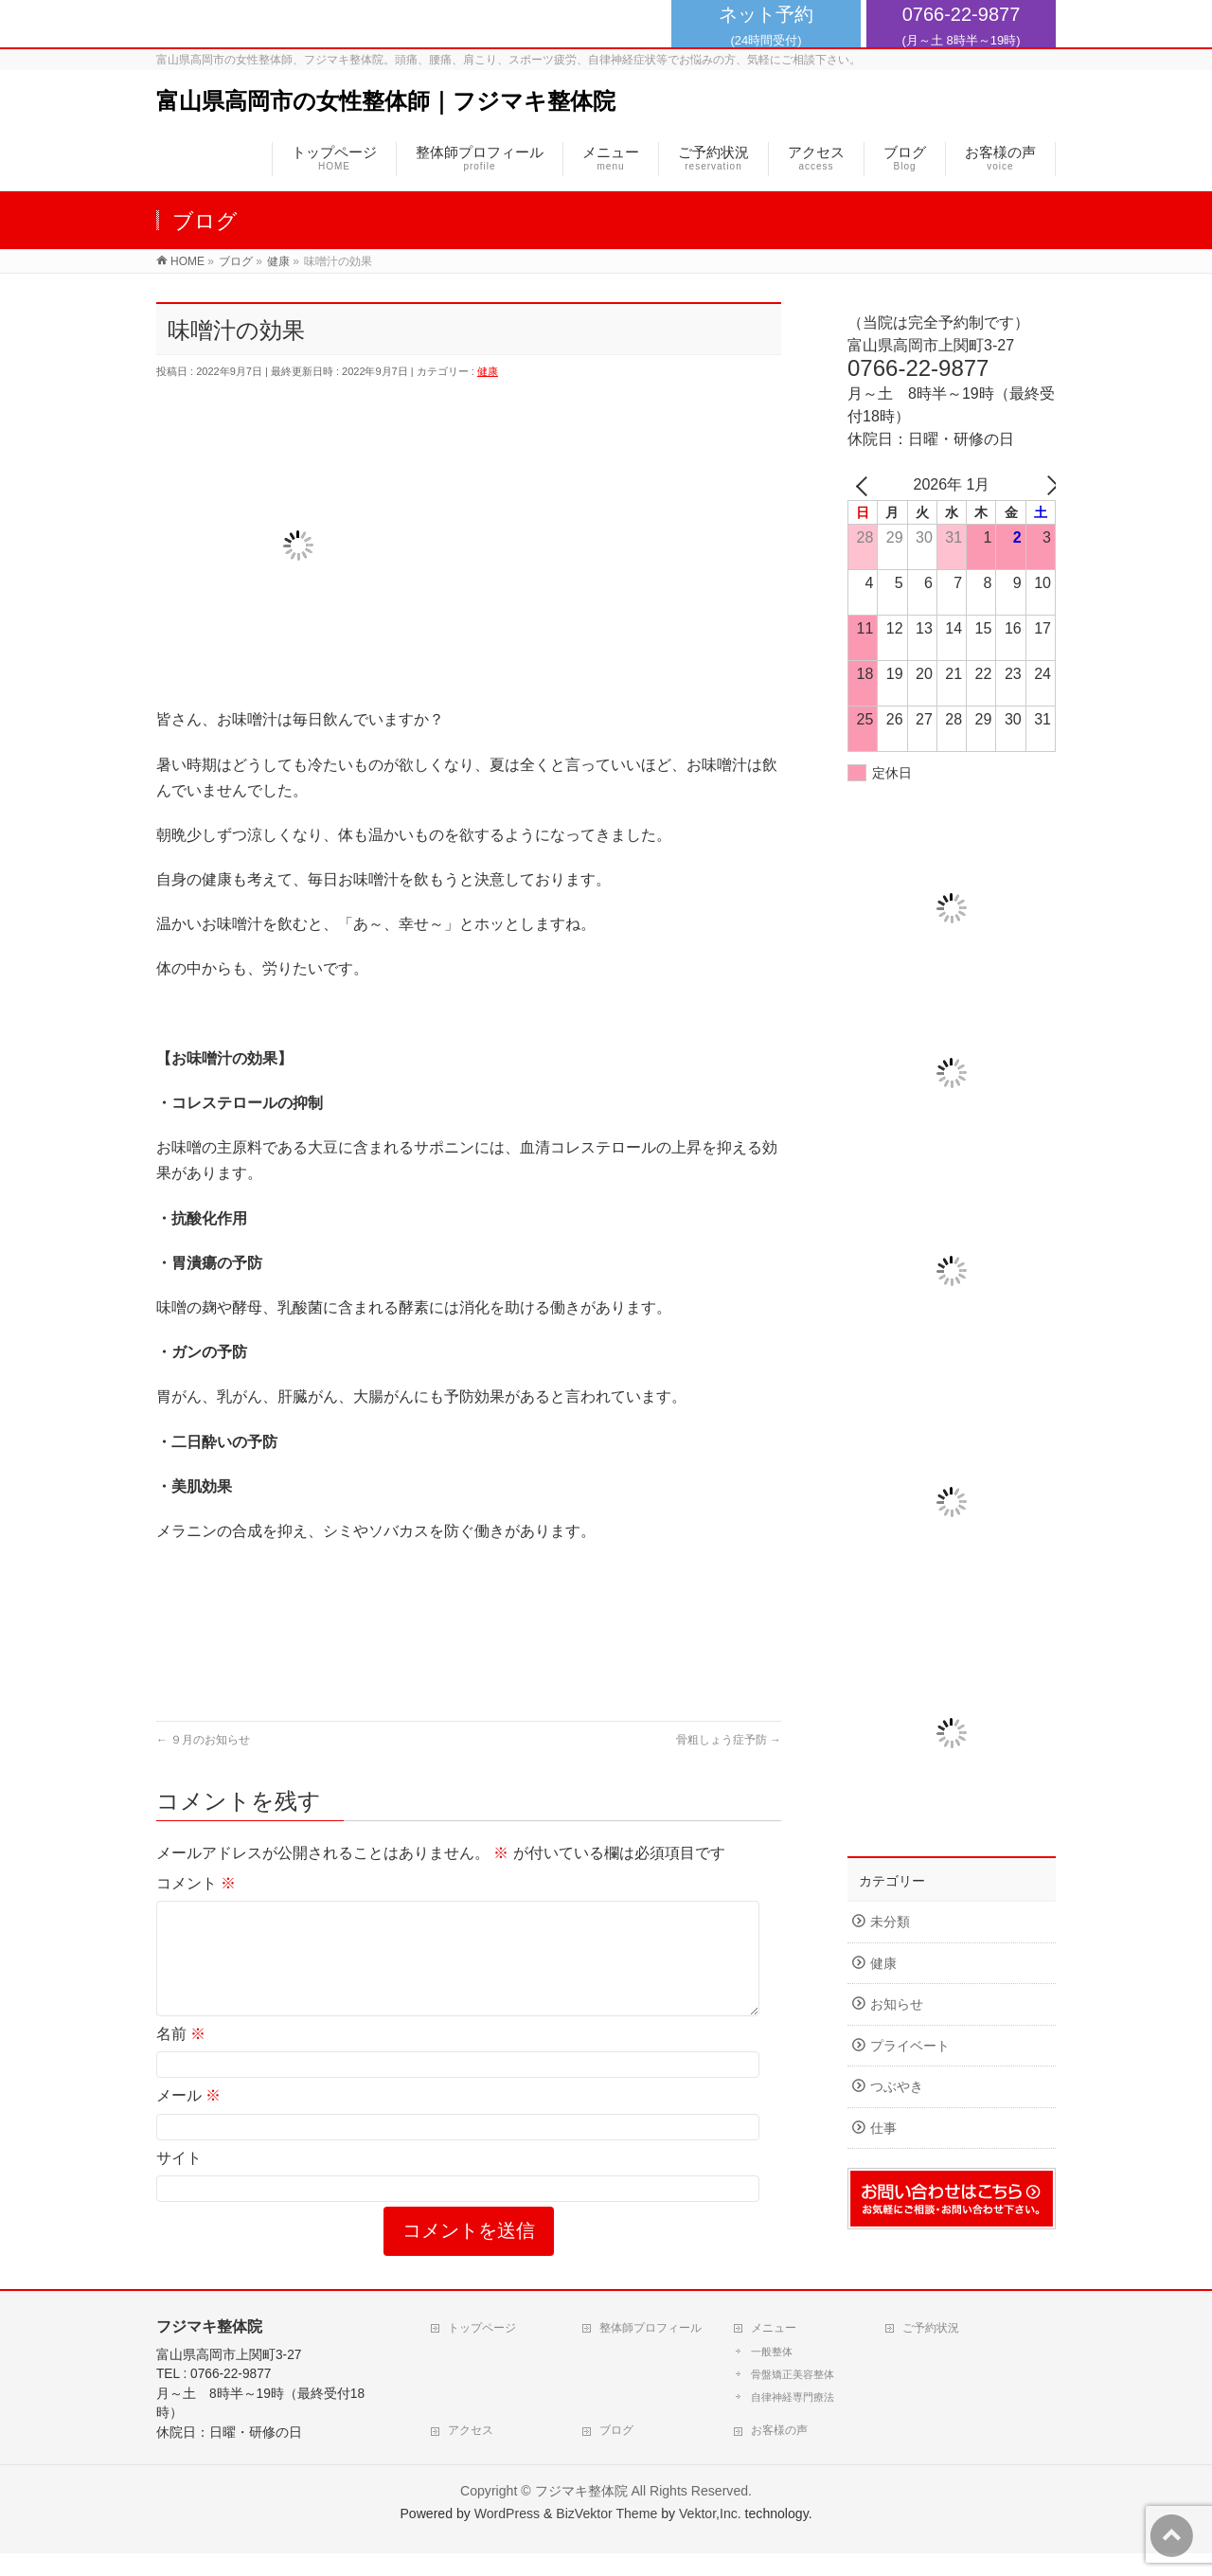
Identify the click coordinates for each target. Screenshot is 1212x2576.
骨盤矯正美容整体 (792, 2397)
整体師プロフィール (650, 2350)
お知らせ (896, 2004)
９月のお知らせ (203, 1739)
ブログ (616, 2453)
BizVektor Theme (606, 2536)
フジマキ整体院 (581, 2513)
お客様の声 (779, 2453)
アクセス (470, 2453)
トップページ (482, 2350)
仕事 (883, 2128)
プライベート (910, 2046)
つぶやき (896, 2087)
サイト (179, 2181)
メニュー (773, 2350)
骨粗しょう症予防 (728, 1739)
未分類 (890, 1922)
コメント (196, 1883)
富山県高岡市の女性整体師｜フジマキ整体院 (385, 101)
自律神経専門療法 (792, 2419)
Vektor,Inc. (710, 2536)
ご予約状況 (930, 2350)
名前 (180, 2056)
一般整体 (772, 2374)
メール (188, 2118)
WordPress (507, 2536)
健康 (487, 371)
